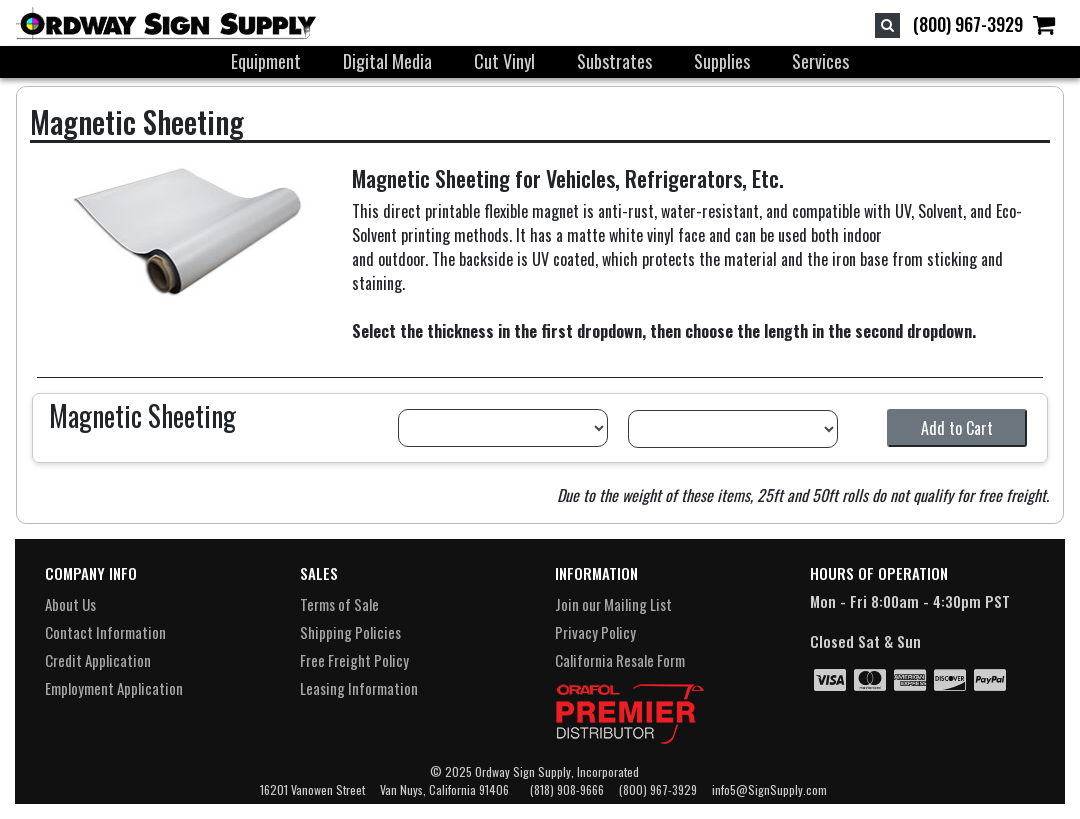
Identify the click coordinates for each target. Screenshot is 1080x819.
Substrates (614, 61)
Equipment (266, 61)
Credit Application (98, 660)
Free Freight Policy (354, 660)
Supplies (722, 61)
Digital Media (387, 61)
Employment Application (114, 688)
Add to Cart (957, 428)
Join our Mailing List (613, 604)
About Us (70, 604)
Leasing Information (359, 688)
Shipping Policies (350, 632)
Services (820, 61)
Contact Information (105, 632)
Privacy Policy (595, 632)
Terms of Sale (339, 604)
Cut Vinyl (504, 61)
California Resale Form (620, 660)
